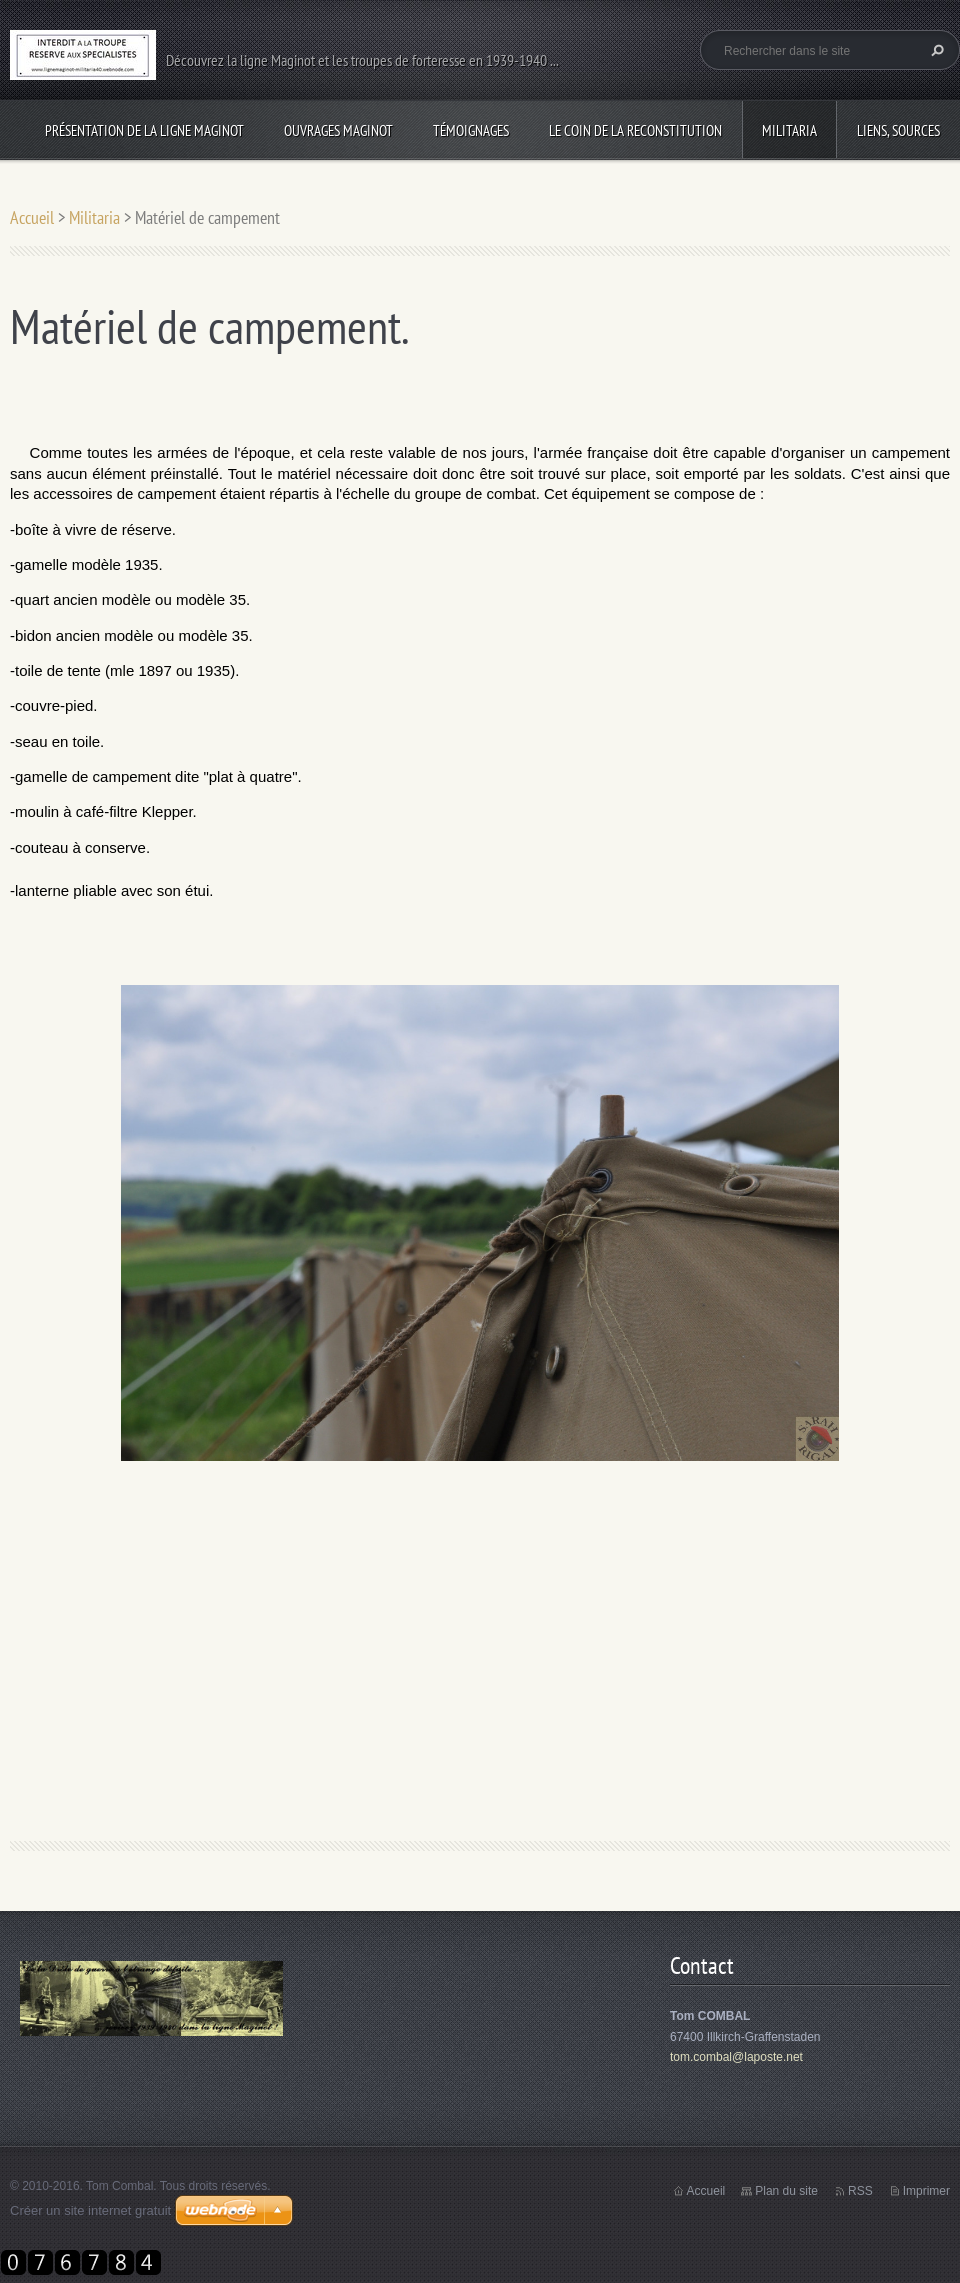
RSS (860, 2191)
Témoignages (471, 130)
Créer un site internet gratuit (90, 2210)
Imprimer (926, 2191)
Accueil (32, 217)
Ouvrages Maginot (338, 130)
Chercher (935, 50)
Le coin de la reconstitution (635, 130)
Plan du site (786, 2191)
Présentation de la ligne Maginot (144, 130)
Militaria (789, 130)
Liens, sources (898, 130)
